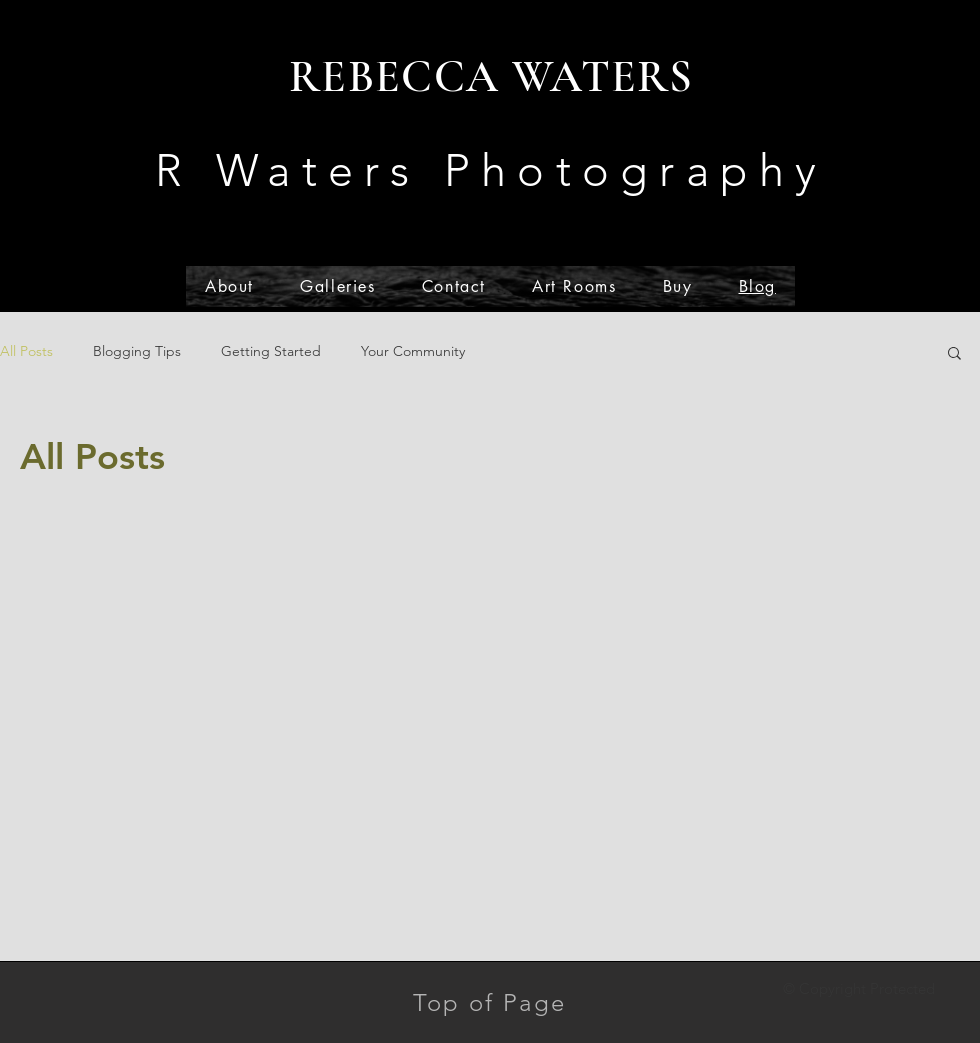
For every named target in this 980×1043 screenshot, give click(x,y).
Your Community (413, 351)
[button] (954, 354)
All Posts (26, 351)
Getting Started (271, 351)
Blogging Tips (137, 351)
